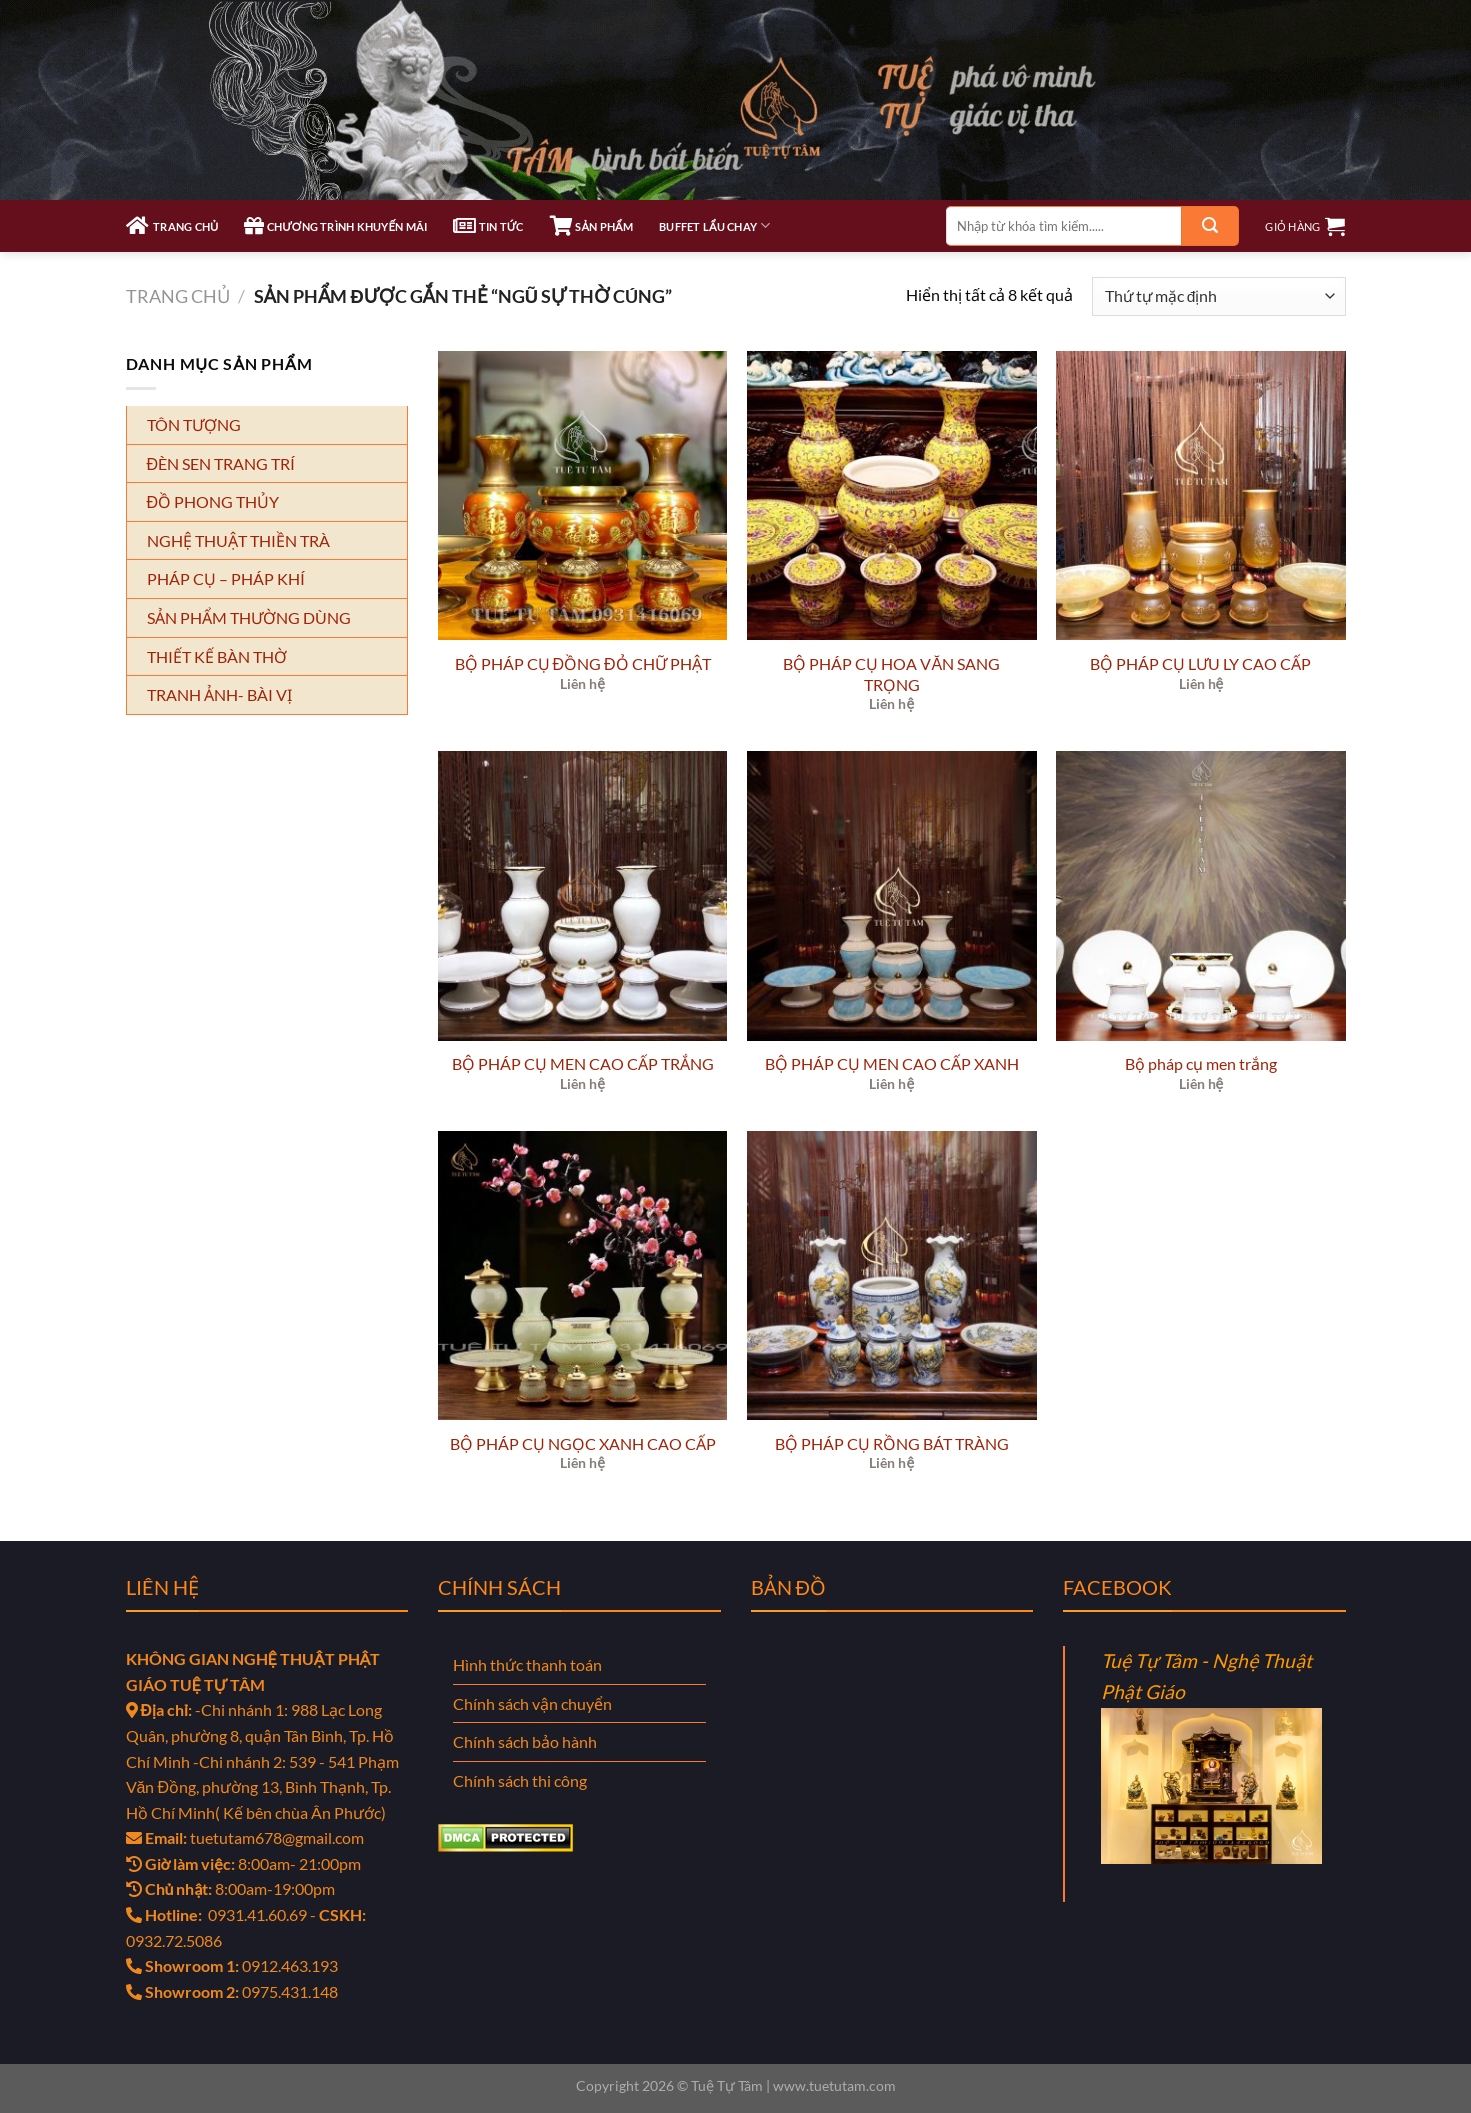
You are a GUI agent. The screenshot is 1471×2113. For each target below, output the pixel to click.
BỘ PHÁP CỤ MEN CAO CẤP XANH (892, 1063)
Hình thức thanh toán (527, 1664)
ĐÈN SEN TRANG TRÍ (221, 463)
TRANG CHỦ (172, 226)
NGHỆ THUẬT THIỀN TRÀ (238, 540)
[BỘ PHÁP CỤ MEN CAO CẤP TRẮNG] (583, 896)
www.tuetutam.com (834, 2085)
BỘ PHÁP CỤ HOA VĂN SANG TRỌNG (891, 674)
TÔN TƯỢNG (194, 424)
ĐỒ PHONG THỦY (213, 501)
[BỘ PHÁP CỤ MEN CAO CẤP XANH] (892, 896)
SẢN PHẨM (591, 226)
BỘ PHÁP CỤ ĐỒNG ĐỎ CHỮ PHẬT (583, 663)
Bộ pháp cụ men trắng (1201, 1063)
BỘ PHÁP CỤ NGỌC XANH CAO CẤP (583, 1443)
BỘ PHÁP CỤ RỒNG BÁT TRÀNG (892, 1443)
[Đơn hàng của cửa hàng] (1218, 296)
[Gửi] (1210, 226)
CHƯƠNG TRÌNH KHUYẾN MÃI (335, 226)
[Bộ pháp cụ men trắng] (1201, 896)
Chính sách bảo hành (525, 1741)
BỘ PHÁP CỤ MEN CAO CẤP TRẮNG (583, 1063)
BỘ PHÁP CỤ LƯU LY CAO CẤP (1200, 663)
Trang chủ (178, 296)
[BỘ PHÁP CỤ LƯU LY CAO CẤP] (1201, 496)
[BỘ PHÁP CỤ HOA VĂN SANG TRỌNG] (892, 496)
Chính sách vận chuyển (532, 1703)
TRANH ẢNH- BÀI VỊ (219, 694)
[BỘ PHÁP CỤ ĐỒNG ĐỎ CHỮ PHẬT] (583, 496)
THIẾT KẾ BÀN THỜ (217, 656)
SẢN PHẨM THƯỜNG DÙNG (249, 617)
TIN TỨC (488, 226)
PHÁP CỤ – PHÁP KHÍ (226, 578)
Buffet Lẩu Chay (714, 225)
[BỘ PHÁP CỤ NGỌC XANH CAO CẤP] (583, 1276)
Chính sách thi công (520, 1780)
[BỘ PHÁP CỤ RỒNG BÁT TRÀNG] (892, 1276)
